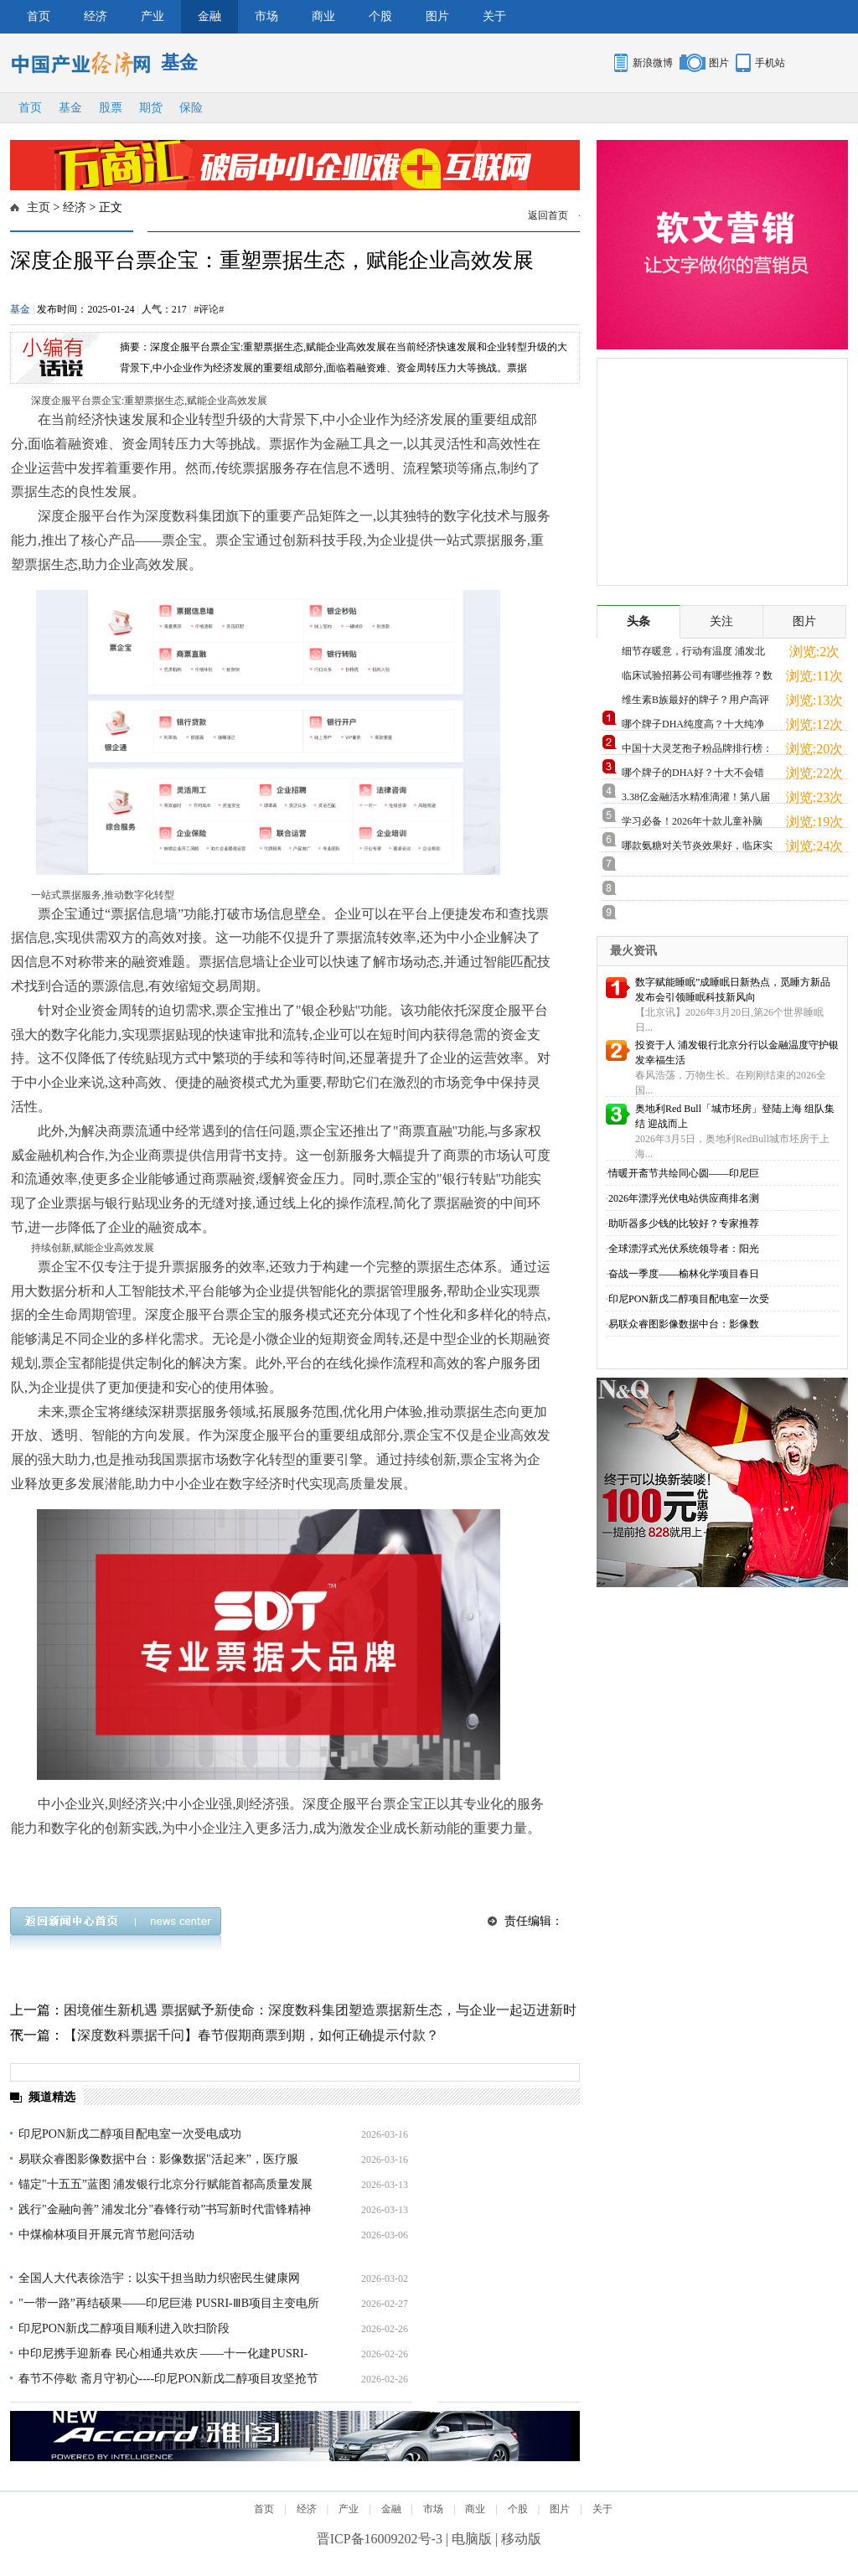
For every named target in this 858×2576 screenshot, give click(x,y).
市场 (266, 16)
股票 (110, 107)
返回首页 (548, 215)
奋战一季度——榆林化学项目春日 (683, 1274)
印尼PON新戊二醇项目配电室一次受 (688, 1299)
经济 (95, 16)
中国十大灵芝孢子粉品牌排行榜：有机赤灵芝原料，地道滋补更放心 (697, 751)
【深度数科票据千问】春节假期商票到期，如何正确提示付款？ (251, 2035)
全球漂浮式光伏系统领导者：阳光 (683, 1248)
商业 (323, 16)
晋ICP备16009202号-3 (379, 2539)
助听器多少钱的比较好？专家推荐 (683, 1223)
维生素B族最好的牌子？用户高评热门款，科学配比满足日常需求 (695, 702)
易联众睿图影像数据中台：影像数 (683, 1324)
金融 (209, 16)
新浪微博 (653, 63)
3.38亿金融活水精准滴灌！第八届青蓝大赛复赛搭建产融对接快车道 (697, 800)
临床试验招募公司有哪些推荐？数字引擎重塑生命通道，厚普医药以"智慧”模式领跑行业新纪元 (697, 678)
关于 (494, 16)
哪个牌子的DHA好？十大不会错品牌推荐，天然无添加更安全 (693, 775)
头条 (638, 621)
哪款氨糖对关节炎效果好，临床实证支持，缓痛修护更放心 (697, 848)
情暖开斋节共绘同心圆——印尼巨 (683, 1173)
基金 (70, 107)
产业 (152, 16)
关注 (721, 621)
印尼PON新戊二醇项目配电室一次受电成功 (129, 2134)
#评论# (209, 309)
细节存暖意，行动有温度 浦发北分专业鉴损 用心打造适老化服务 (693, 654)
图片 (437, 16)
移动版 (521, 2539)
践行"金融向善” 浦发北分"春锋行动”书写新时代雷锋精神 (164, 2209)
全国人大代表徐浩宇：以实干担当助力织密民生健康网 (159, 2278)
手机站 (770, 63)
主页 (38, 207)
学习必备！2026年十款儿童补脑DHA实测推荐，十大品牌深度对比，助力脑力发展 (693, 824)
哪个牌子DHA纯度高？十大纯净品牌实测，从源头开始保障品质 (693, 727)
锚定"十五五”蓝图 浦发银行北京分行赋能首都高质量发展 (165, 2184)
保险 (191, 107)
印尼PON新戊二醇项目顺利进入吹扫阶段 (124, 2328)
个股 (380, 16)
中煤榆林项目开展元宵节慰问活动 (106, 2234)
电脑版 (472, 2539)
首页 (38, 16)
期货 (151, 107)
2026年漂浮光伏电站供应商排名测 (683, 1198)
